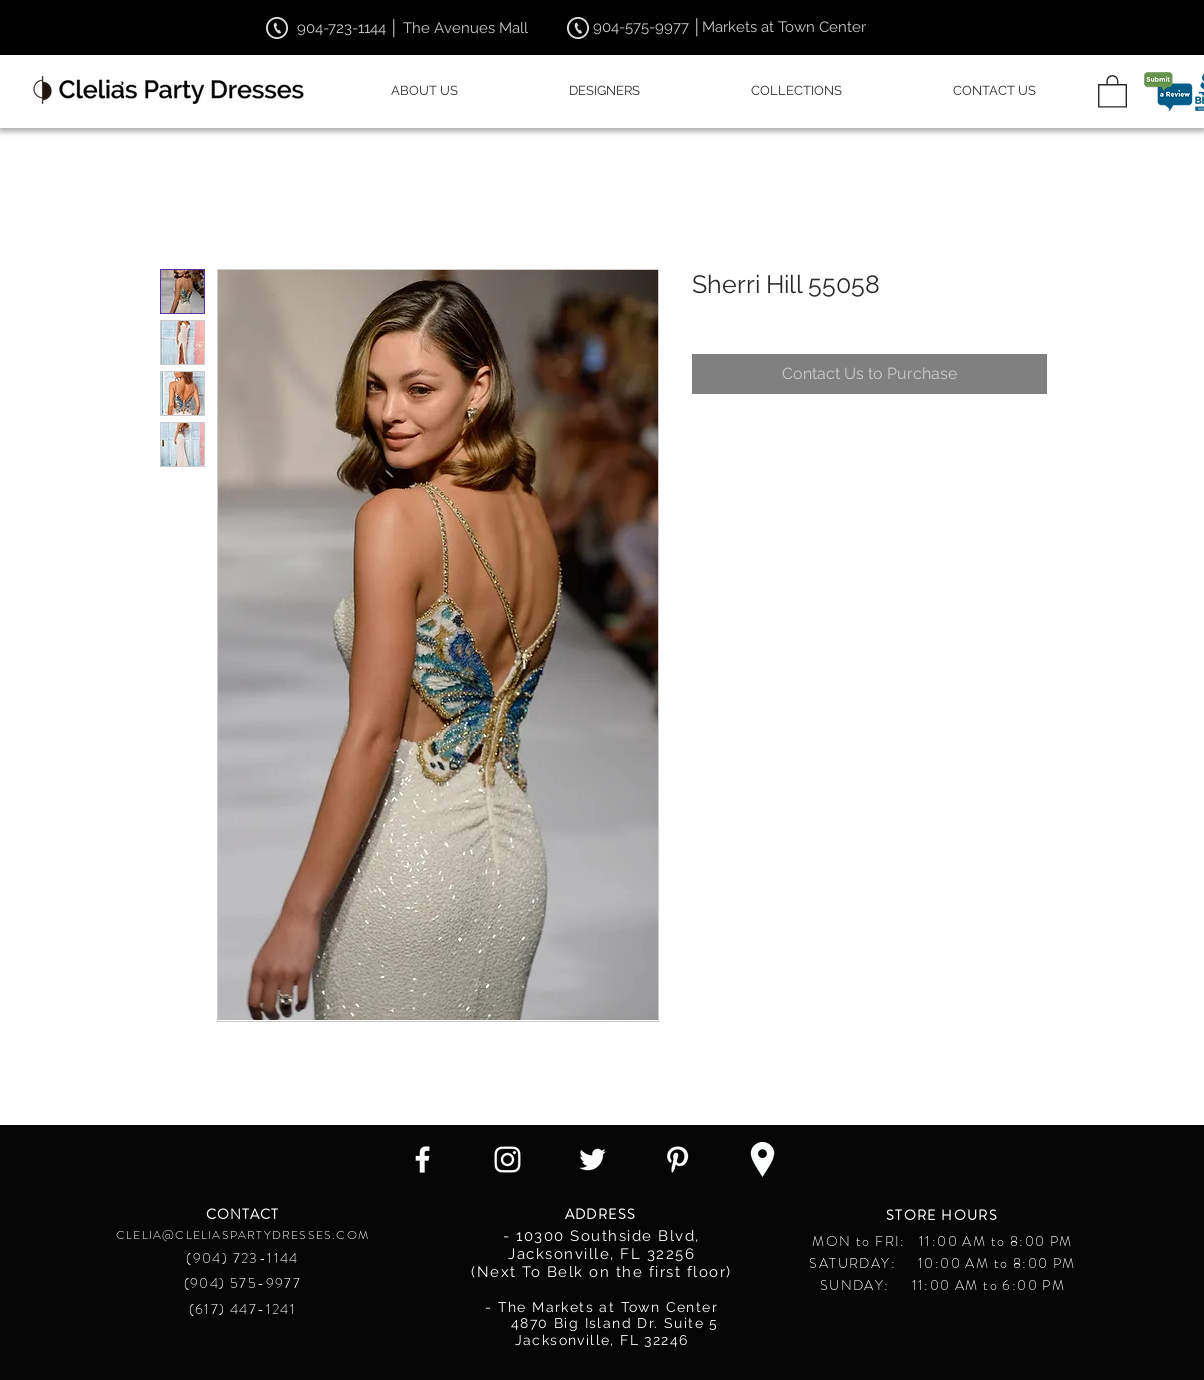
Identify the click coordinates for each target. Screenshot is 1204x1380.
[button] (1112, 90)
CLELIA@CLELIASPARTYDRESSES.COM (242, 1235)
